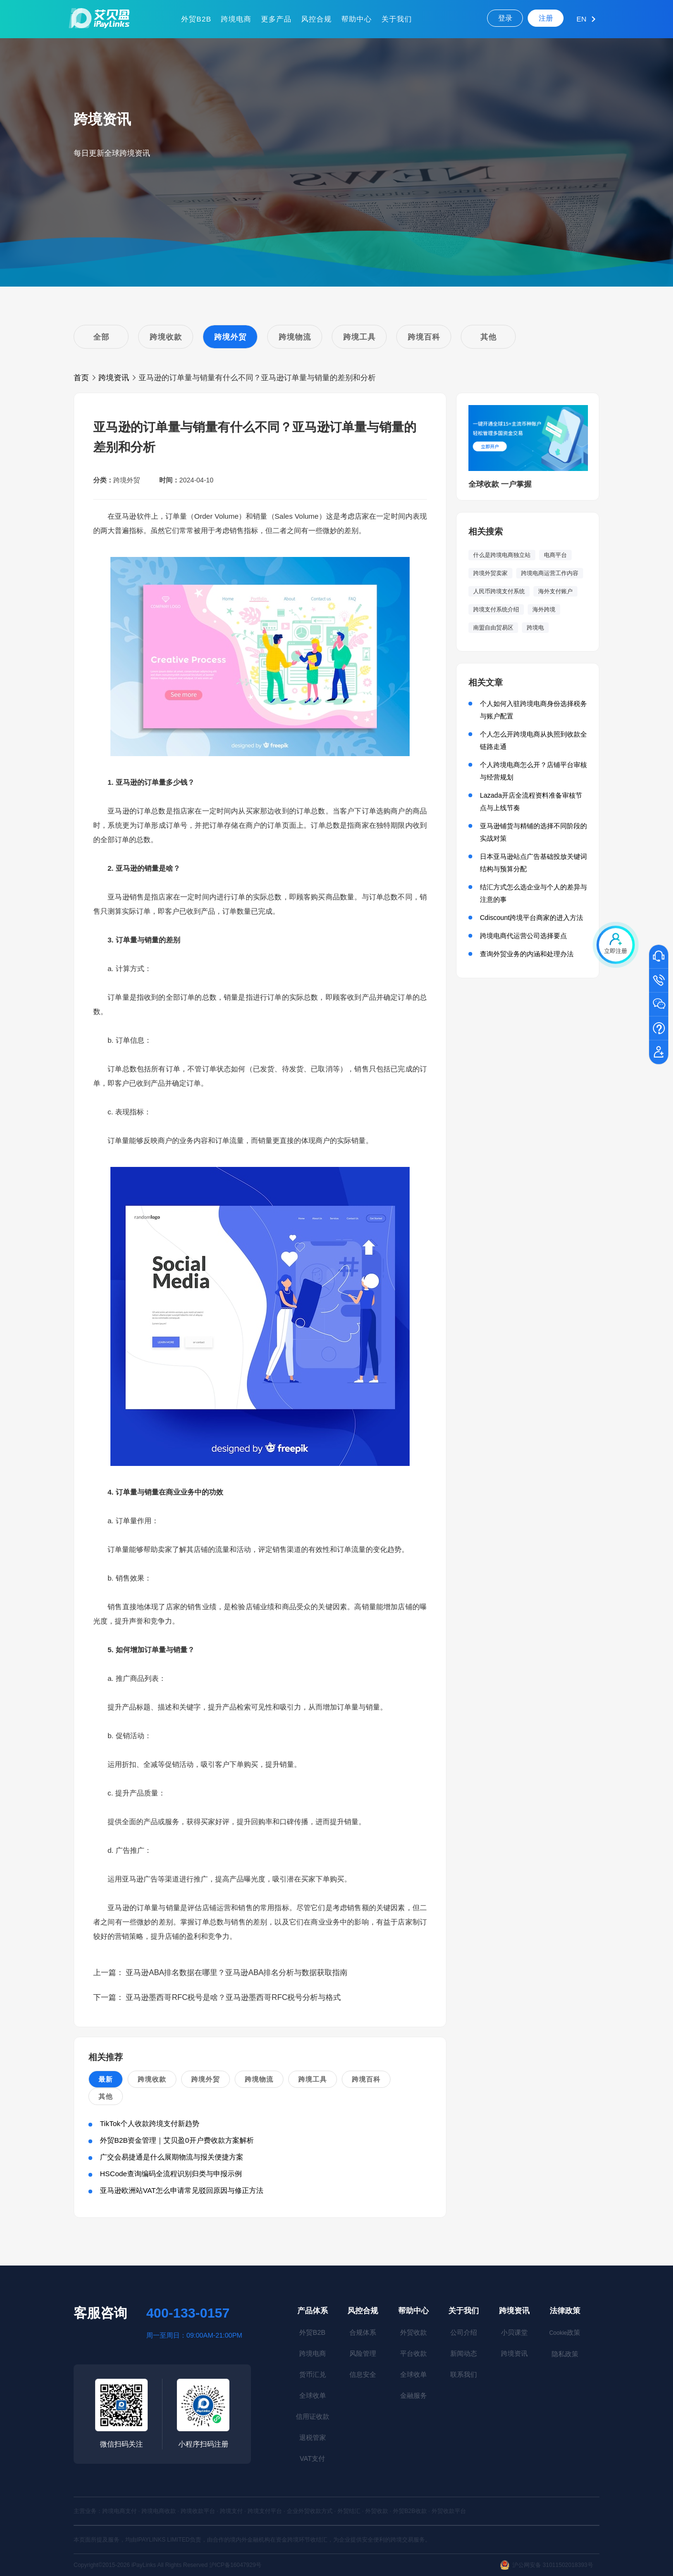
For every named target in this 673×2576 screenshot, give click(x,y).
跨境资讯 (113, 378)
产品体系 (312, 2311)
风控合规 (316, 19)
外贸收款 (413, 2332)
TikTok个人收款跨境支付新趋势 (149, 2123)
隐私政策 (565, 2354)
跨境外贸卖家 (490, 573)
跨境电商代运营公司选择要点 (523, 936)
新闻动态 (463, 2353)
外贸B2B (196, 19)
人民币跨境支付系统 (499, 591)
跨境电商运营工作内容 (549, 573)
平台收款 (413, 2353)
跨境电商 (236, 19)
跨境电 (535, 627)
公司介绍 (463, 2332)
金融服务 (413, 2395)
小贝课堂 (514, 2332)
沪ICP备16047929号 (235, 2565)
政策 (564, 2332)
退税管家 (312, 2437)
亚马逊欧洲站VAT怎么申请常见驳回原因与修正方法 (181, 2190)
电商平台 (555, 555)
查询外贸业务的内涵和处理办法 (527, 954)
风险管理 (362, 2353)
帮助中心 (356, 19)
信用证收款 (312, 2416)
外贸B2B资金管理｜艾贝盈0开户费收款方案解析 (177, 2140)
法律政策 (565, 2311)
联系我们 (463, 2374)
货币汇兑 (312, 2374)
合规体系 (362, 2332)
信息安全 (362, 2374)
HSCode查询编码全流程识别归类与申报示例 (171, 2174)
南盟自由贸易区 (493, 627)
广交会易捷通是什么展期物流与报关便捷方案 (171, 2157)
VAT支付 (312, 2458)
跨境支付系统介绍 (496, 609)
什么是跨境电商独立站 (502, 555)
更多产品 (276, 19)
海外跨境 (543, 609)
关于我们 (396, 19)
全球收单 (312, 2395)
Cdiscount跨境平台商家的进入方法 (531, 917)
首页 (81, 378)
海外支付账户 (555, 591)
